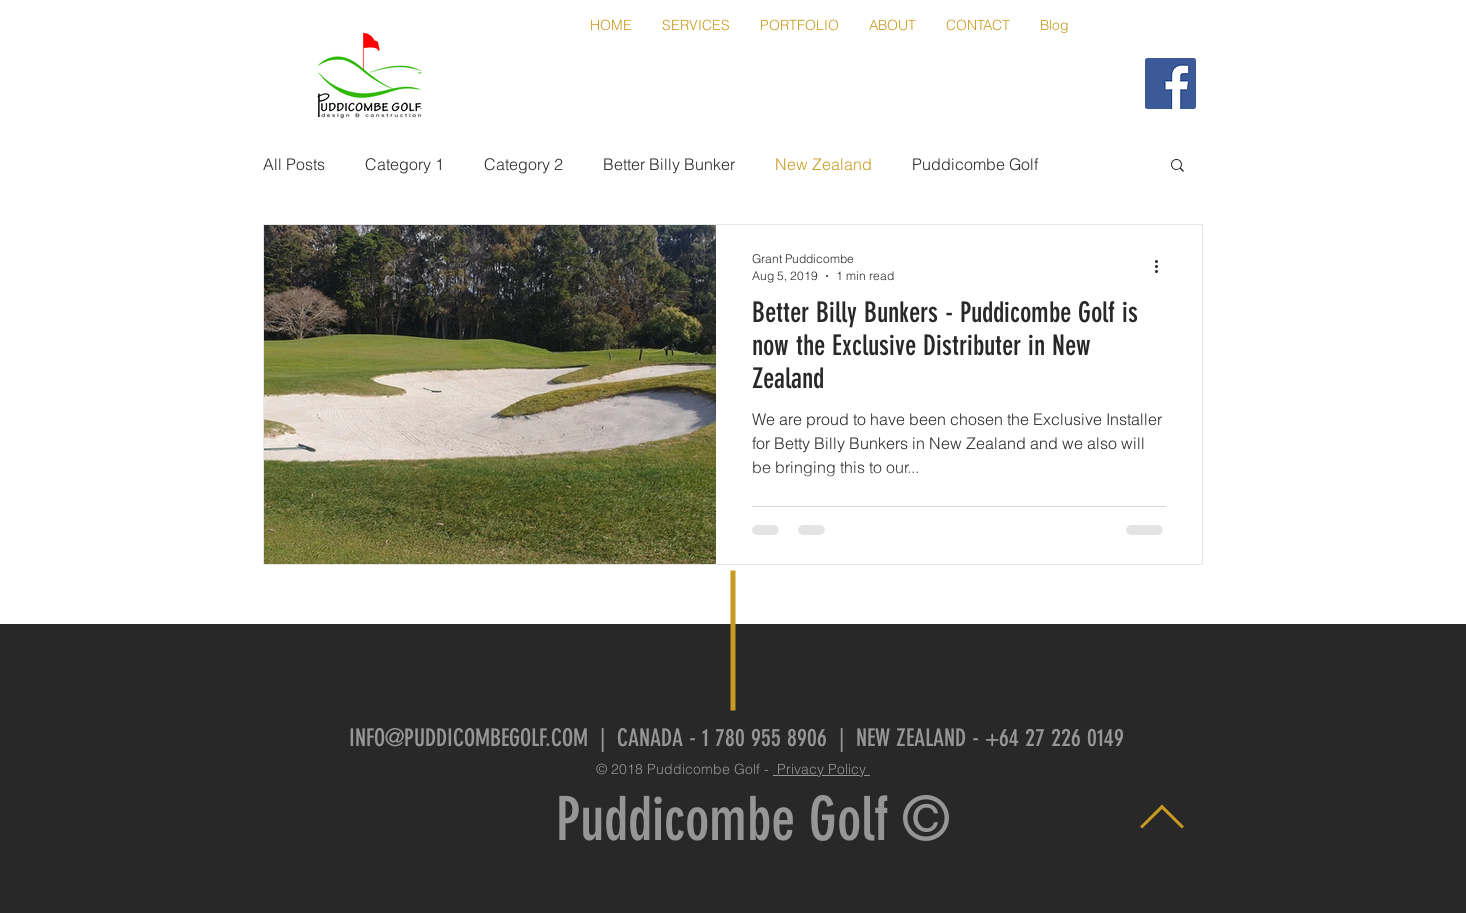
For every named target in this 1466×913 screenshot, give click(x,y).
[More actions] (1163, 266)
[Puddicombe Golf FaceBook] (1170, 83)
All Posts (294, 164)
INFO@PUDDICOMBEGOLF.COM (468, 738)
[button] (1177, 166)
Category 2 (523, 164)
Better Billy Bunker (669, 164)
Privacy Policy (821, 769)
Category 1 (404, 164)
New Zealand (823, 164)
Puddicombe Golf (975, 164)
